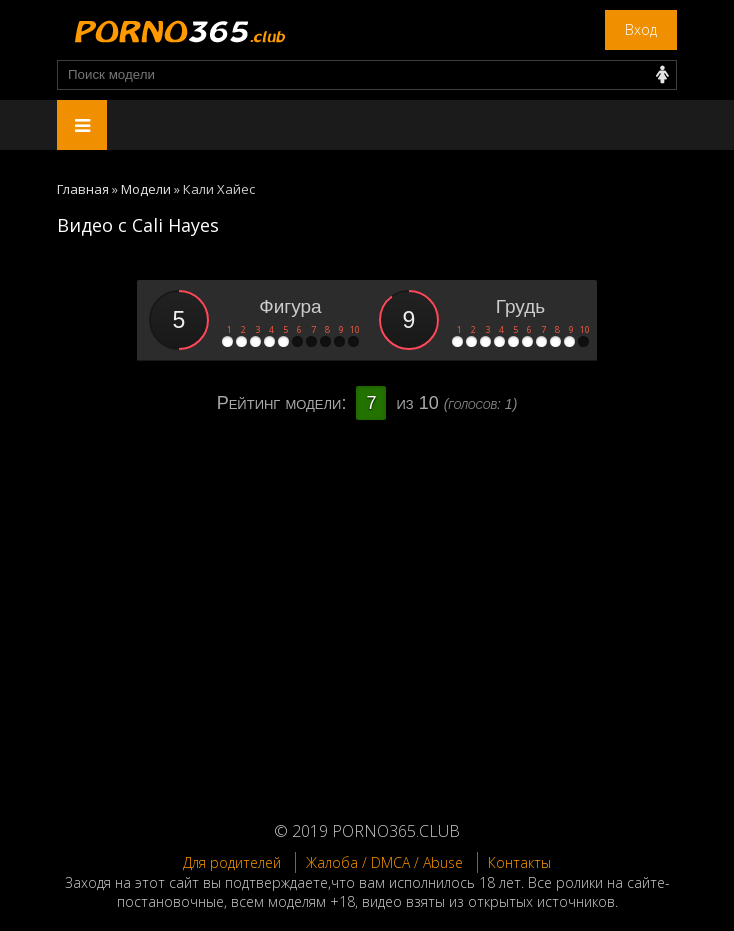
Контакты (519, 862)
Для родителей (232, 862)
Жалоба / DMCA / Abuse (384, 862)
